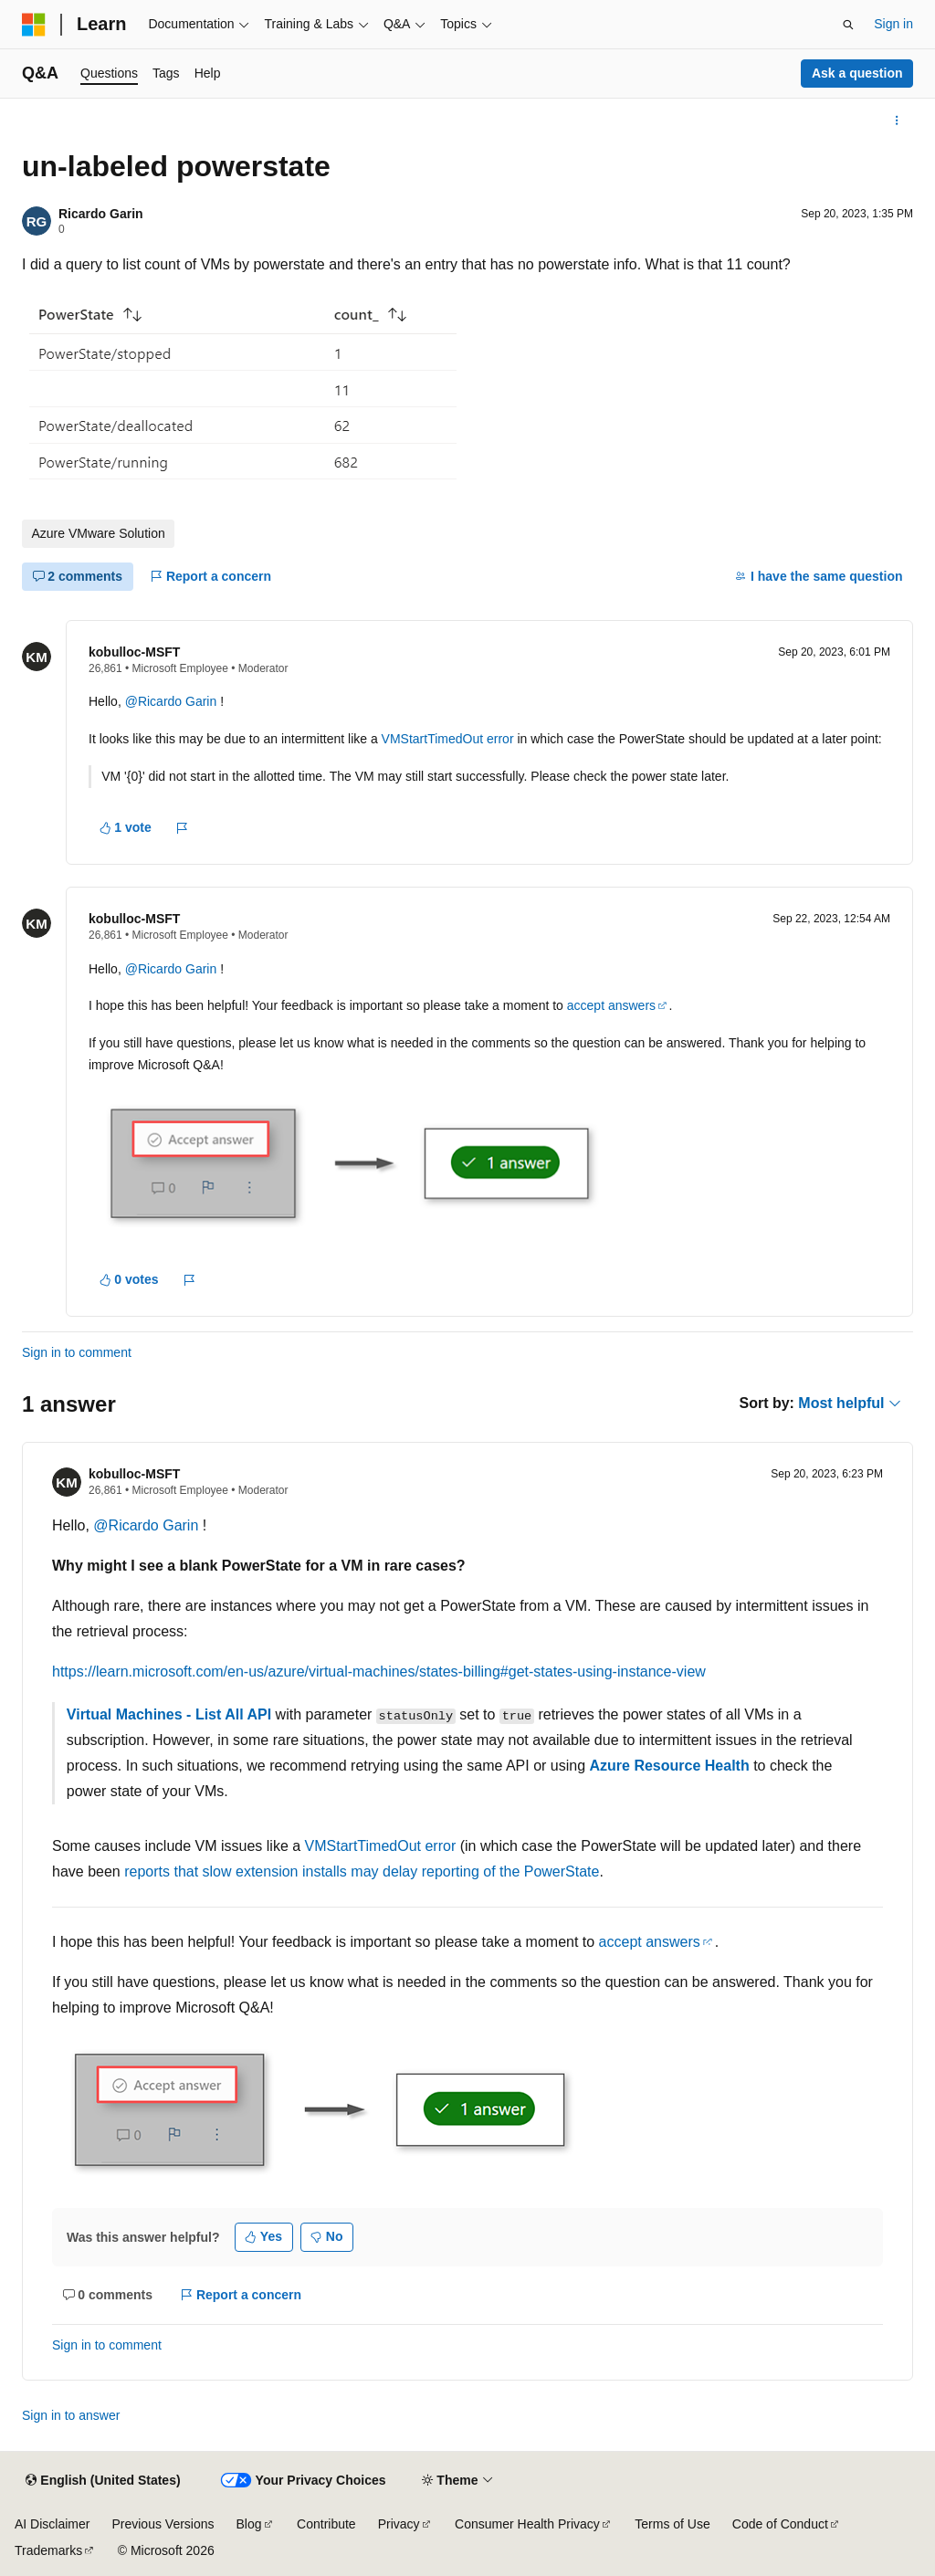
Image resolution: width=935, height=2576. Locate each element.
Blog (249, 2524)
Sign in (893, 23)
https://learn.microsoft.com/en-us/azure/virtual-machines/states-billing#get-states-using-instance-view (379, 1671)
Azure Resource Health (670, 1765)
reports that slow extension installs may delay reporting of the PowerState (361, 1871)
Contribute (326, 2524)
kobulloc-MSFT (134, 652)
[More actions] (897, 120)
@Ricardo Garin (172, 701)
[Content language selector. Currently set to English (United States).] (103, 2481)
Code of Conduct (780, 2524)
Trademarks (48, 2550)
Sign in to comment (76, 1352)
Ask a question (857, 73)
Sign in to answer (71, 2415)
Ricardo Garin (100, 213)
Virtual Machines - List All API (169, 1714)
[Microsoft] (34, 25)
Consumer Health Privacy (527, 2524)
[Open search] (848, 24)
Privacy (399, 2524)
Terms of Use (672, 2524)
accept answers (611, 1005)
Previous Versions (162, 2524)
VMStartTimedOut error (448, 738)
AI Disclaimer (52, 2524)
